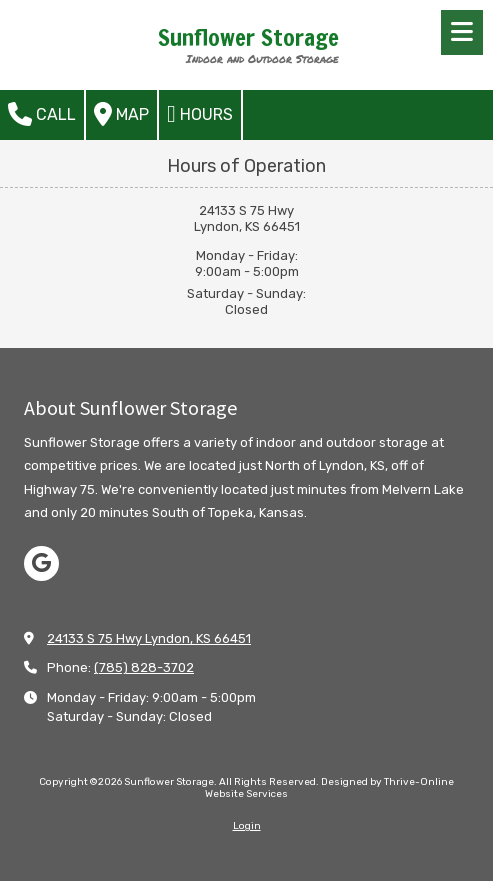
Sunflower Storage (248, 37)
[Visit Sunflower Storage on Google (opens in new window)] (41, 563)
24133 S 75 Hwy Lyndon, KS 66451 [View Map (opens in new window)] (149, 638)
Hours (200, 114)
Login (247, 826)
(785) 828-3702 (144, 667)
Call (42, 114)
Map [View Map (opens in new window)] (121, 114)
